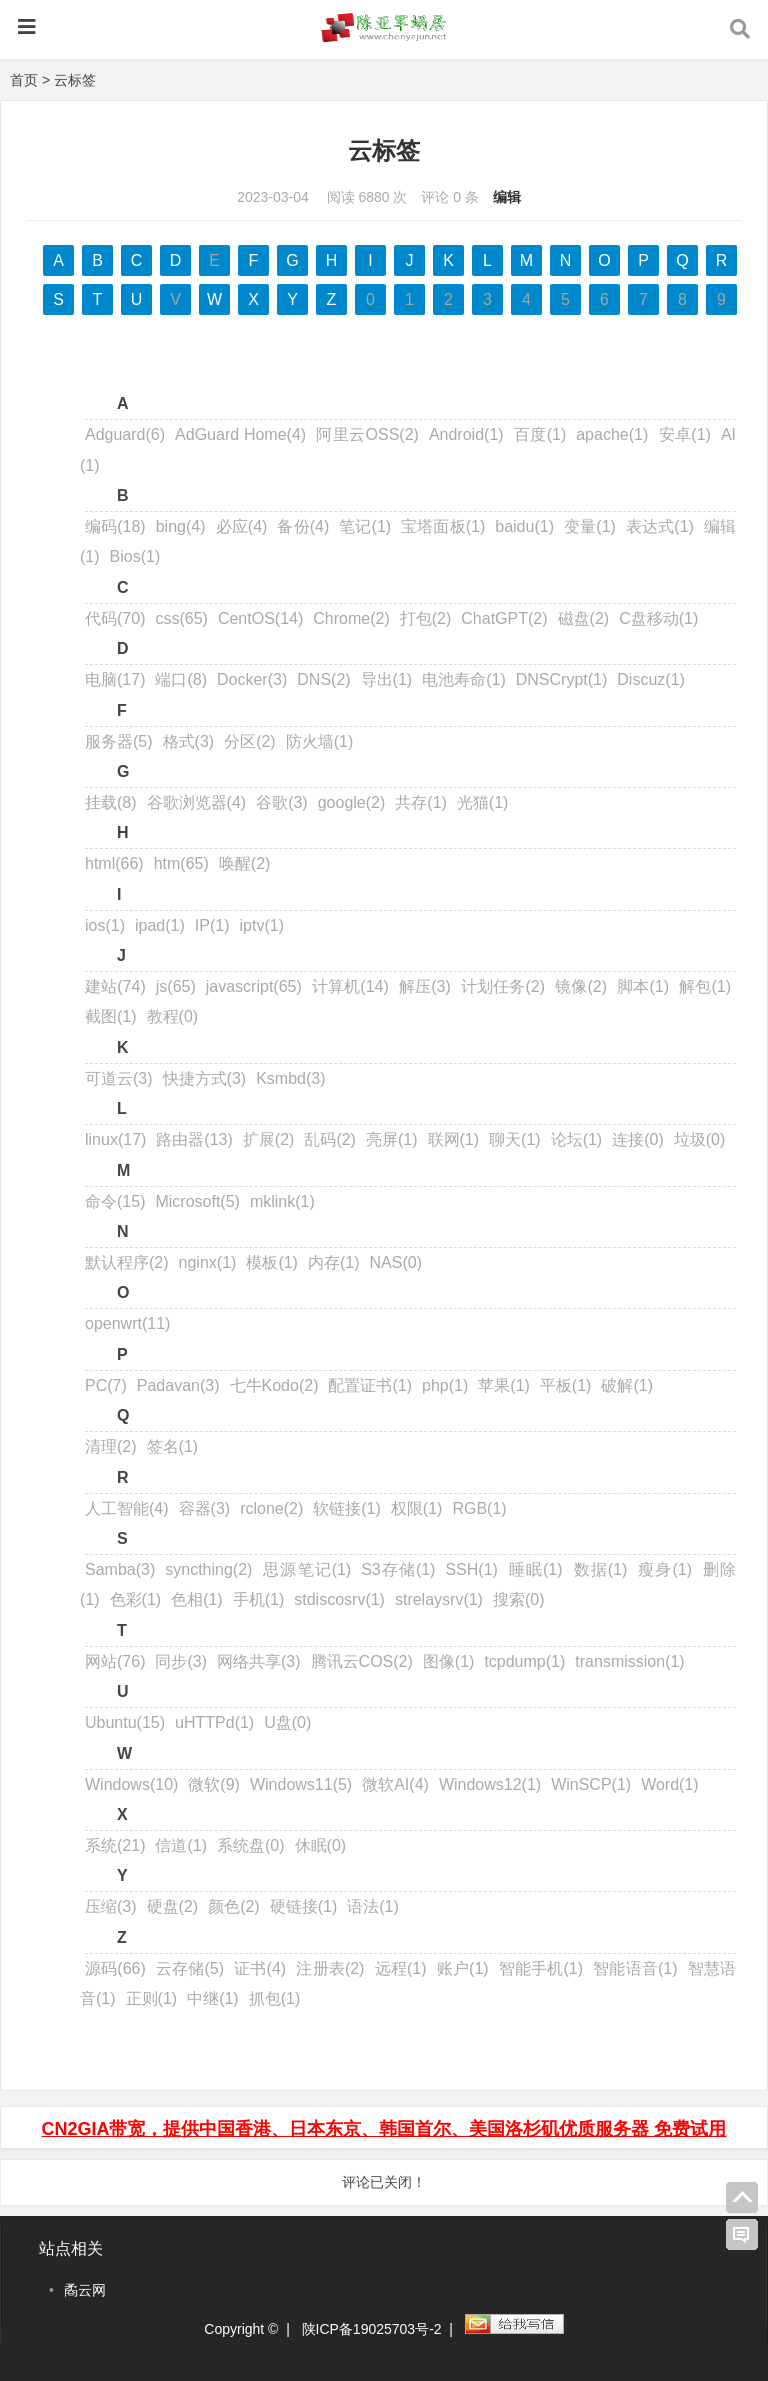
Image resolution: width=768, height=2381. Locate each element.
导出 (387, 679)
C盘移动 (658, 618)
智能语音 (635, 1968)
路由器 (194, 1139)
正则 (152, 1998)
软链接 (347, 1508)
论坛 (577, 1139)
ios (105, 925)
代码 (115, 618)
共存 (421, 802)
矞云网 (85, 2290)
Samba (120, 1569)
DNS (323, 679)
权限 (417, 1508)
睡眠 (535, 1569)
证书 (260, 1968)
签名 (173, 1446)
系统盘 (251, 1845)
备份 (303, 526)
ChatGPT (504, 618)
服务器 (119, 741)
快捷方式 (205, 1078)
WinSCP (591, 1784)
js (176, 986)
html (114, 863)
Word (670, 1784)
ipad (160, 925)
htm (181, 863)
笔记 (365, 526)
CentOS (260, 618)
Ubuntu (125, 1722)
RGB (479, 1508)
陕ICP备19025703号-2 (372, 2329)
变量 (590, 526)
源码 (115, 1968)
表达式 (660, 526)
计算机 (350, 986)
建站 (115, 986)
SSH (471, 1569)
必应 (241, 526)
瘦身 (664, 1569)
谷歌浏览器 (197, 802)
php (445, 1385)
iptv (262, 925)
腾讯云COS (362, 1661)
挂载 (111, 802)
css (181, 618)
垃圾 (700, 1139)
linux (115, 1139)
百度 (540, 434)
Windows (131, 1784)
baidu (524, 526)
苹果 (504, 1385)
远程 (400, 1968)
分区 (250, 741)
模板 (272, 1262)
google (352, 802)
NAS (396, 1262)
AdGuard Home (240, 434)
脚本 (643, 986)
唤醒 (245, 863)
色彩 (136, 1599)
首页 (24, 80)
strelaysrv (439, 1599)
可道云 (119, 1078)
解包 (705, 986)
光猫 (483, 802)
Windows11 (301, 1784)
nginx (208, 1262)
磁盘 (584, 618)
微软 (214, 1784)
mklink (282, 1201)
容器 (205, 1508)
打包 (426, 618)
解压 (425, 986)
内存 (334, 1262)
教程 (173, 1016)
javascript (254, 986)
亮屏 (392, 1139)
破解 (627, 1385)
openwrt (127, 1323)
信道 (181, 1845)
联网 (454, 1139)
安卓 (684, 434)
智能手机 (541, 1968)
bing (181, 526)
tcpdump (524, 1661)
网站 (115, 1661)
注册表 (330, 1968)
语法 (373, 1906)
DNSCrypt (562, 679)
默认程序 (127, 1262)
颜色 (234, 1906)
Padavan (178, 1385)
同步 (181, 1661)
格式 (189, 741)
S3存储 (398, 1569)
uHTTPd (214, 1722)
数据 (600, 1569)
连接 (638, 1139)
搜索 (519, 1599)
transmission (629, 1661)
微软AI (395, 1784)
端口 (181, 679)
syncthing (208, 1569)
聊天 (515, 1139)
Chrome (351, 618)
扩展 (269, 1139)
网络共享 (259, 1661)
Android (466, 434)
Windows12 (490, 1784)
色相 (197, 1599)
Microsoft (197, 1201)
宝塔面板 (443, 526)
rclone (271, 1508)
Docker (252, 679)
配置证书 (370, 1385)
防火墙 (320, 741)
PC (106, 1385)
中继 (213, 1998)
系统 (115, 1845)
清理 (111, 1446)
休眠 (321, 1845)
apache (612, 434)
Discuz (651, 679)
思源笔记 (306, 1569)
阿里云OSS (367, 434)
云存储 (190, 1968)
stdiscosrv (339, 1599)
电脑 (115, 679)
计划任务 (503, 986)
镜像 (581, 986)
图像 (449, 1661)
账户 (463, 1968)
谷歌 (282, 802)
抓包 (275, 1998)
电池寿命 (464, 679)
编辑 (507, 197)
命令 (115, 1201)
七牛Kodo (274, 1385)
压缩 (111, 1906)
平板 (566, 1385)
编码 (115, 526)
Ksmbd (290, 1078)
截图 (111, 1016)
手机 (259, 1599)
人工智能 (127, 1508)
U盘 (287, 1722)
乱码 (330, 1139)
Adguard (125, 434)
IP (212, 925)
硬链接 (304, 1906)
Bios (135, 556)
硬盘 (173, 1906)
